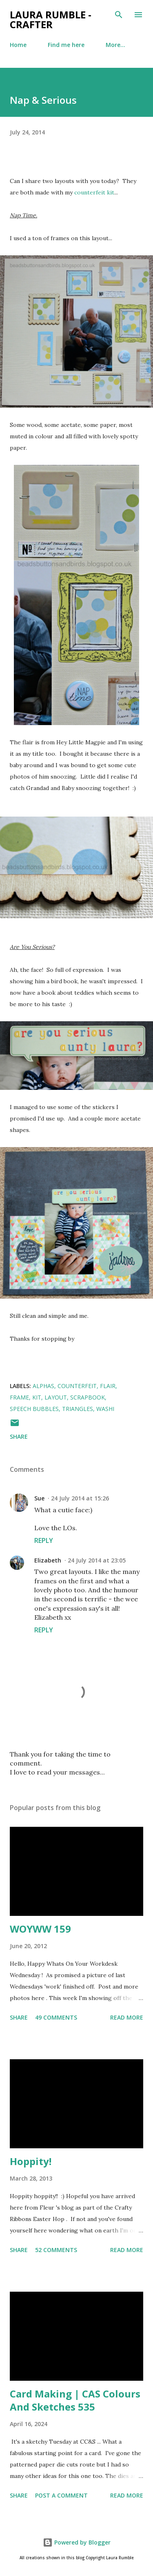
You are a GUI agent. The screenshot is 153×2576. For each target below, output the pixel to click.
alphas (43, 1386)
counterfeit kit (94, 192)
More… (115, 45)
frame (19, 1397)
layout (55, 1397)
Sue (39, 1498)
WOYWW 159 (40, 1928)
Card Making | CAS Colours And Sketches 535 (75, 2400)
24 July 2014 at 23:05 (97, 1560)
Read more (126, 2017)
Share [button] (19, 1436)
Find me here (66, 45)
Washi (105, 1409)
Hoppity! (30, 2161)
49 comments (56, 2017)
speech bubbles (34, 1409)
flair (107, 1386)
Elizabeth (47, 1560)
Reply (43, 1540)
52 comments (56, 2250)
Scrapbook (87, 1397)
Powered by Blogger (77, 2542)
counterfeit (77, 1386)
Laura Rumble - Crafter (50, 19)
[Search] (119, 15)
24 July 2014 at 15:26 (80, 1498)
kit (36, 1397)
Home (18, 45)
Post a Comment (61, 2495)
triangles (77, 1409)
